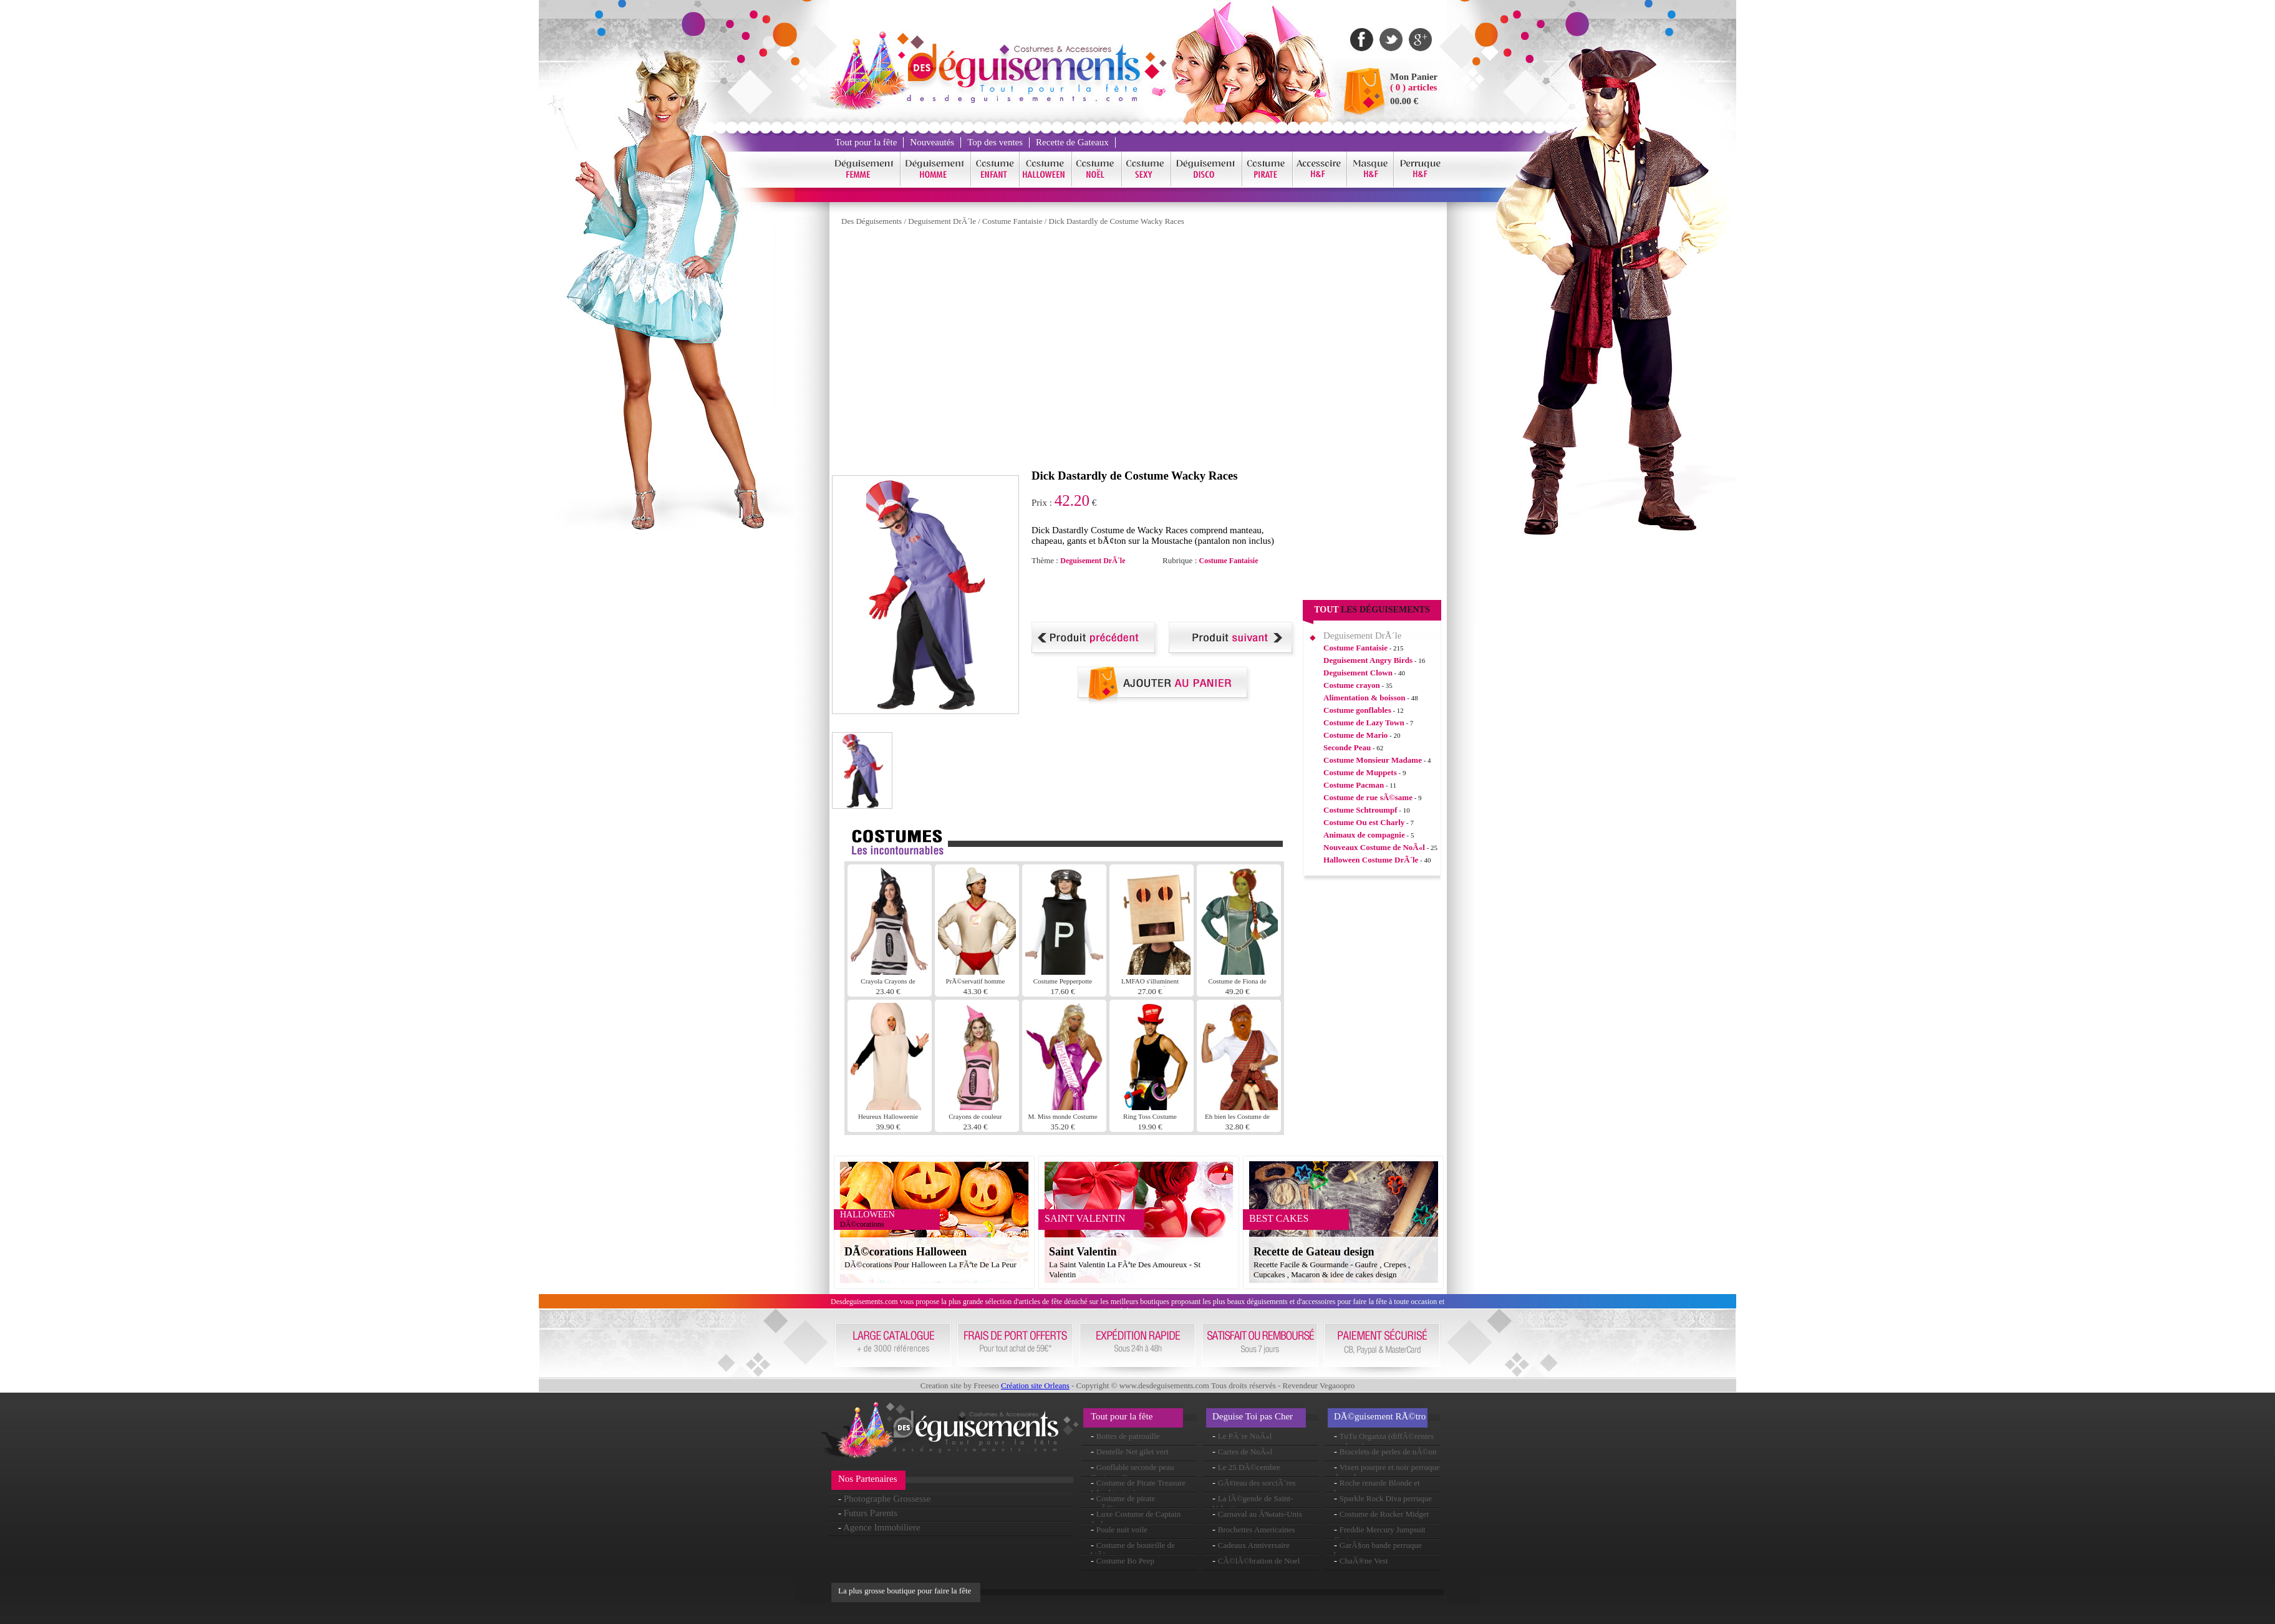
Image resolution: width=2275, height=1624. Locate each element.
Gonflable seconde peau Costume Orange (1132, 1472)
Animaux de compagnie (1364, 834)
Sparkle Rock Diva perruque (1386, 1498)
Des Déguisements (871, 221)
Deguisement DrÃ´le (942, 221)
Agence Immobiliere (881, 1527)
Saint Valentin (1083, 1251)
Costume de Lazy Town (1363, 722)
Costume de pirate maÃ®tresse (1123, 1503)
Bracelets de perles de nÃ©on (1388, 1451)
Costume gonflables (1357, 710)
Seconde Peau (1347, 747)
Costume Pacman (1353, 785)
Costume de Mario (1355, 735)
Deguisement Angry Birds (1368, 660)
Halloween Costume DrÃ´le (1370, 859)
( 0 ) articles (1413, 87)
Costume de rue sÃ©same (1368, 797)
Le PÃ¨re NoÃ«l (1245, 1436)
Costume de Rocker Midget (1384, 1514)
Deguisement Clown (1358, 672)
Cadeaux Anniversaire (1254, 1545)
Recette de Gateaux (1072, 142)
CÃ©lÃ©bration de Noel (1259, 1560)
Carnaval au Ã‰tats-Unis (1260, 1514)
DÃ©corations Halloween (905, 1251)
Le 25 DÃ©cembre (1249, 1467)
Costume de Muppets (1360, 772)
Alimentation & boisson (1364, 697)
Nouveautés (932, 142)
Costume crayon (1351, 685)
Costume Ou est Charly (1363, 822)
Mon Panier (1413, 77)
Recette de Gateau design (1313, 1251)
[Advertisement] (1177, 593)
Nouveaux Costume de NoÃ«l (1374, 847)
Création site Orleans (1035, 1385)
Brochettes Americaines (1256, 1529)
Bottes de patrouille (1128, 1436)
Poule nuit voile (1121, 1529)
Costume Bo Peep (1125, 1560)
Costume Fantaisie (1012, 221)
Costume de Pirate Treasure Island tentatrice (1138, 1487)
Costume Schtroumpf (1360, 809)
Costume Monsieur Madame (1372, 760)
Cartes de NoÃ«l (1245, 1451)
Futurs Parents (870, 1513)
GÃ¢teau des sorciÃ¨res (1257, 1482)
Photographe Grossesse (887, 1499)
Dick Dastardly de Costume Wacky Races (1116, 221)
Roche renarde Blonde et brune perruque (1377, 1487)
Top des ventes (995, 142)
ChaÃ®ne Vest (1364, 1560)
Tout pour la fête (866, 142)
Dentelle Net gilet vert (1132, 1451)
